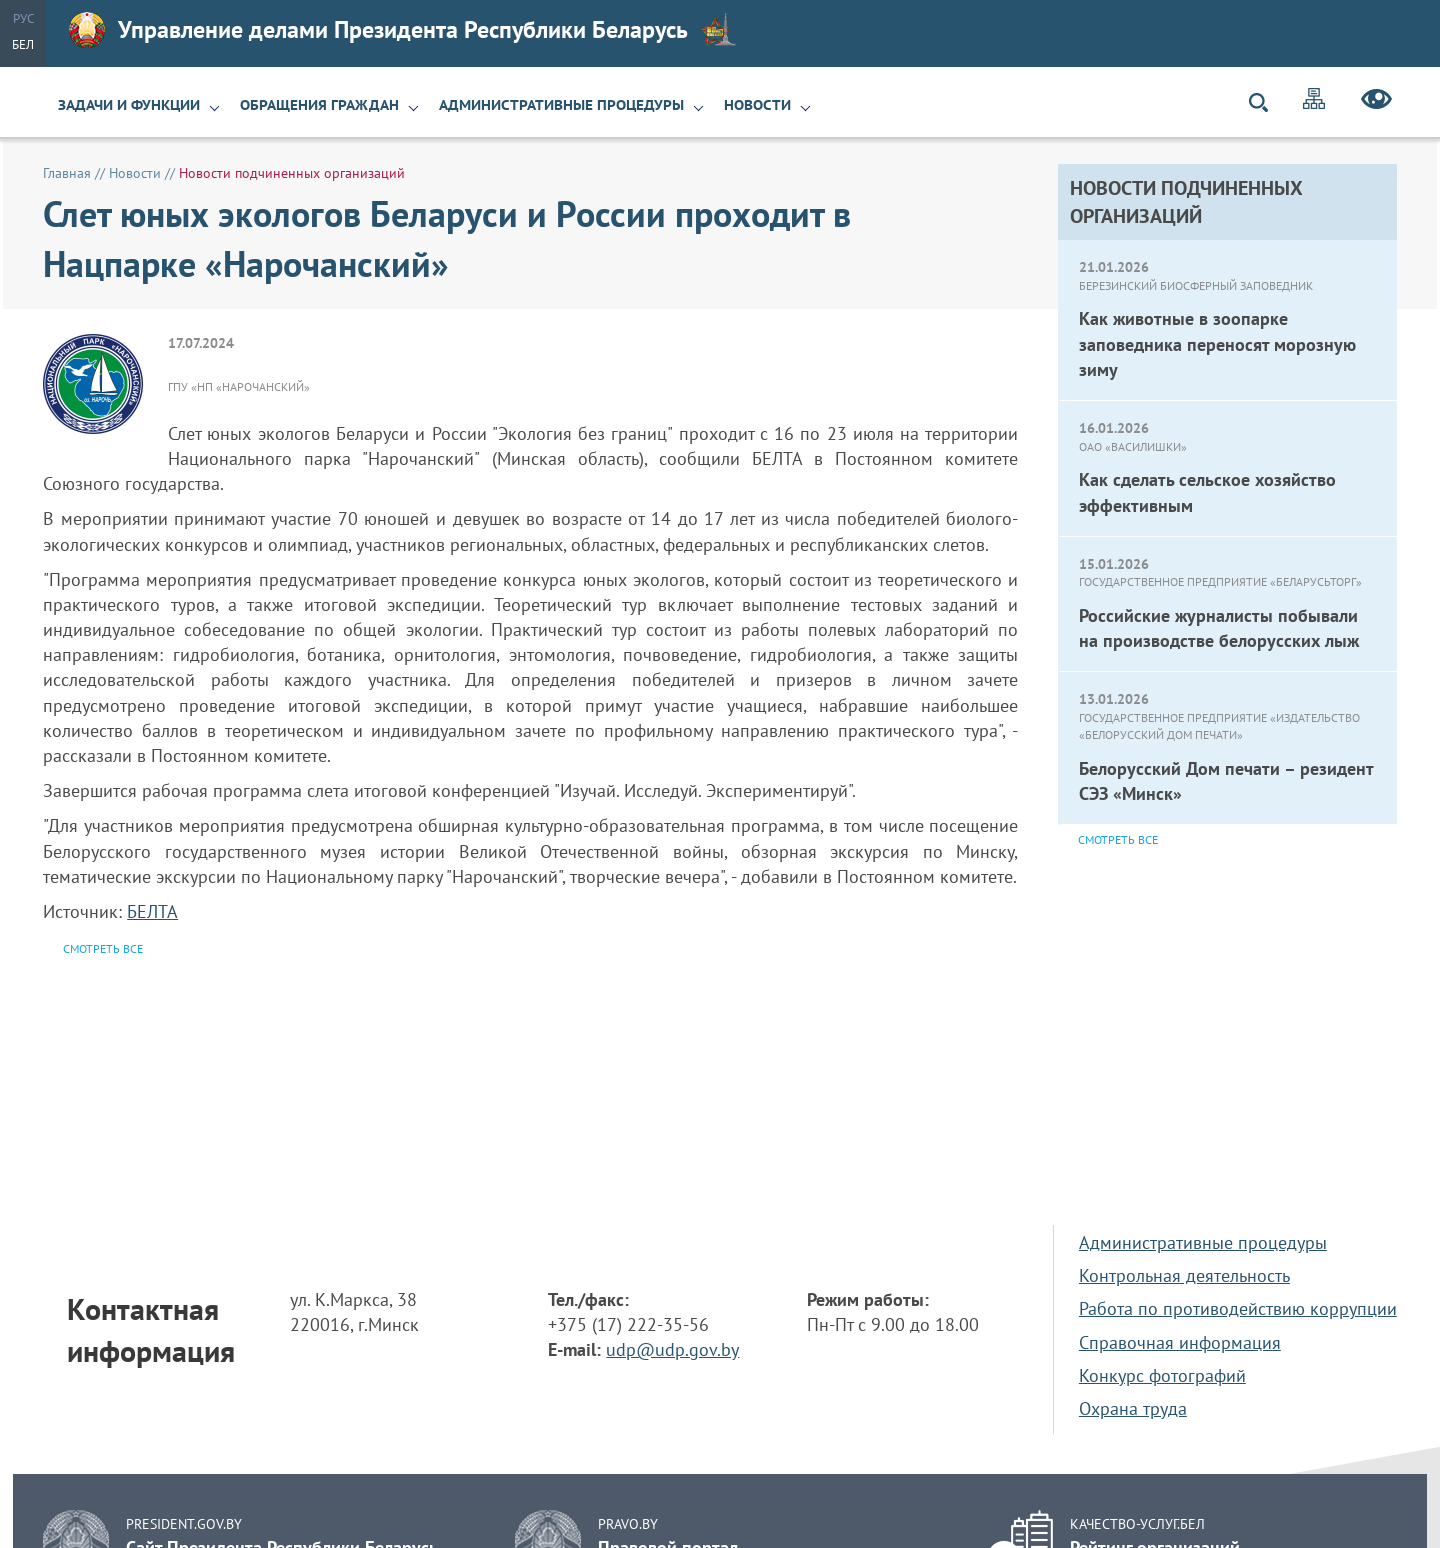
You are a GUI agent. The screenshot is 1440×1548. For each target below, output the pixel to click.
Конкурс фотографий (1162, 1375)
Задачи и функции (129, 105)
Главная (67, 173)
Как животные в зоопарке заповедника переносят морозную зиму (1217, 343)
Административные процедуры (561, 105)
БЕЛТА (152, 911)
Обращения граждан (319, 105)
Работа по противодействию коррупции (1238, 1308)
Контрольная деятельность (1184, 1275)
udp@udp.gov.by (672, 1349)
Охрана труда (1133, 1408)
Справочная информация (1180, 1342)
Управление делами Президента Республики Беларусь (403, 30)
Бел (23, 44)
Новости (757, 105)
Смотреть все (1118, 839)
